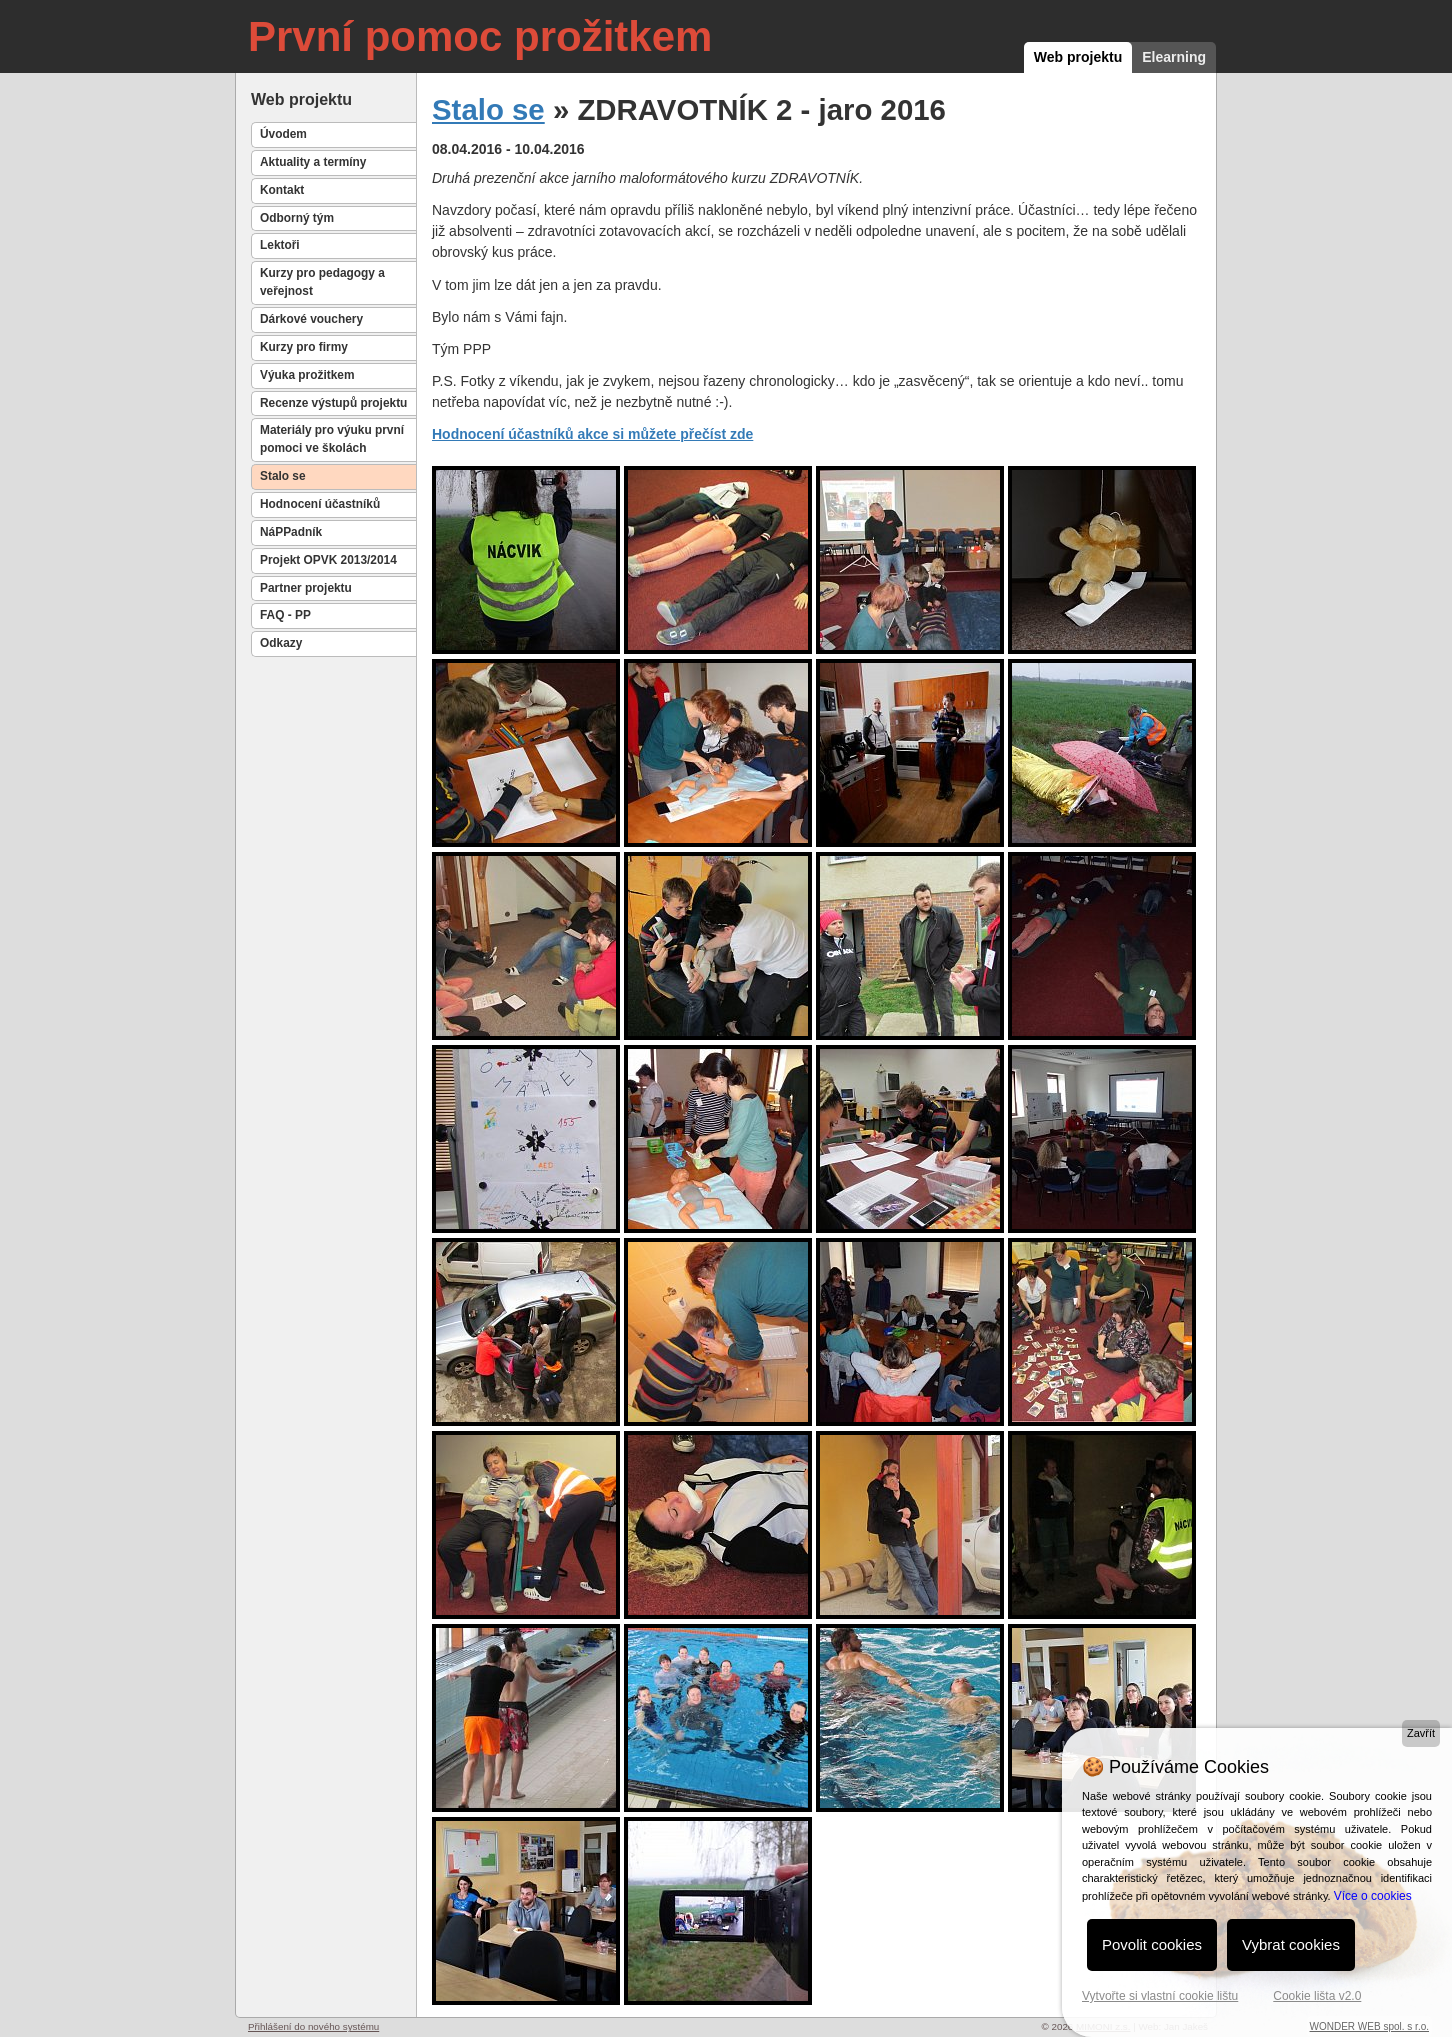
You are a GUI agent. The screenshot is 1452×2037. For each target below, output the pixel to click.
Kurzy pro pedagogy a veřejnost (322, 282)
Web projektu (1078, 57)
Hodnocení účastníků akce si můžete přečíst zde (592, 434)
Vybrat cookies (1291, 1944)
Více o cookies (1373, 1896)
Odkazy (281, 643)
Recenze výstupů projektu (333, 403)
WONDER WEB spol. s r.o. (1369, 2026)
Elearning (1174, 57)
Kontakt (282, 190)
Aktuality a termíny (313, 162)
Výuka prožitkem (307, 375)
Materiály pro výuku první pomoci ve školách (332, 439)
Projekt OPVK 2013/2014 (328, 560)
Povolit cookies (1152, 1944)
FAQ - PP (285, 615)
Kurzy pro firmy (304, 347)
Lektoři (280, 245)
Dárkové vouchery (311, 319)
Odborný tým (297, 218)
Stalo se (283, 476)
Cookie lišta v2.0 (1317, 1996)
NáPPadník (291, 532)
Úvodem (283, 134)
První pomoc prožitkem (480, 36)
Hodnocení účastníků (320, 504)
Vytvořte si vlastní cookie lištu (1160, 1996)
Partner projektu (306, 588)
